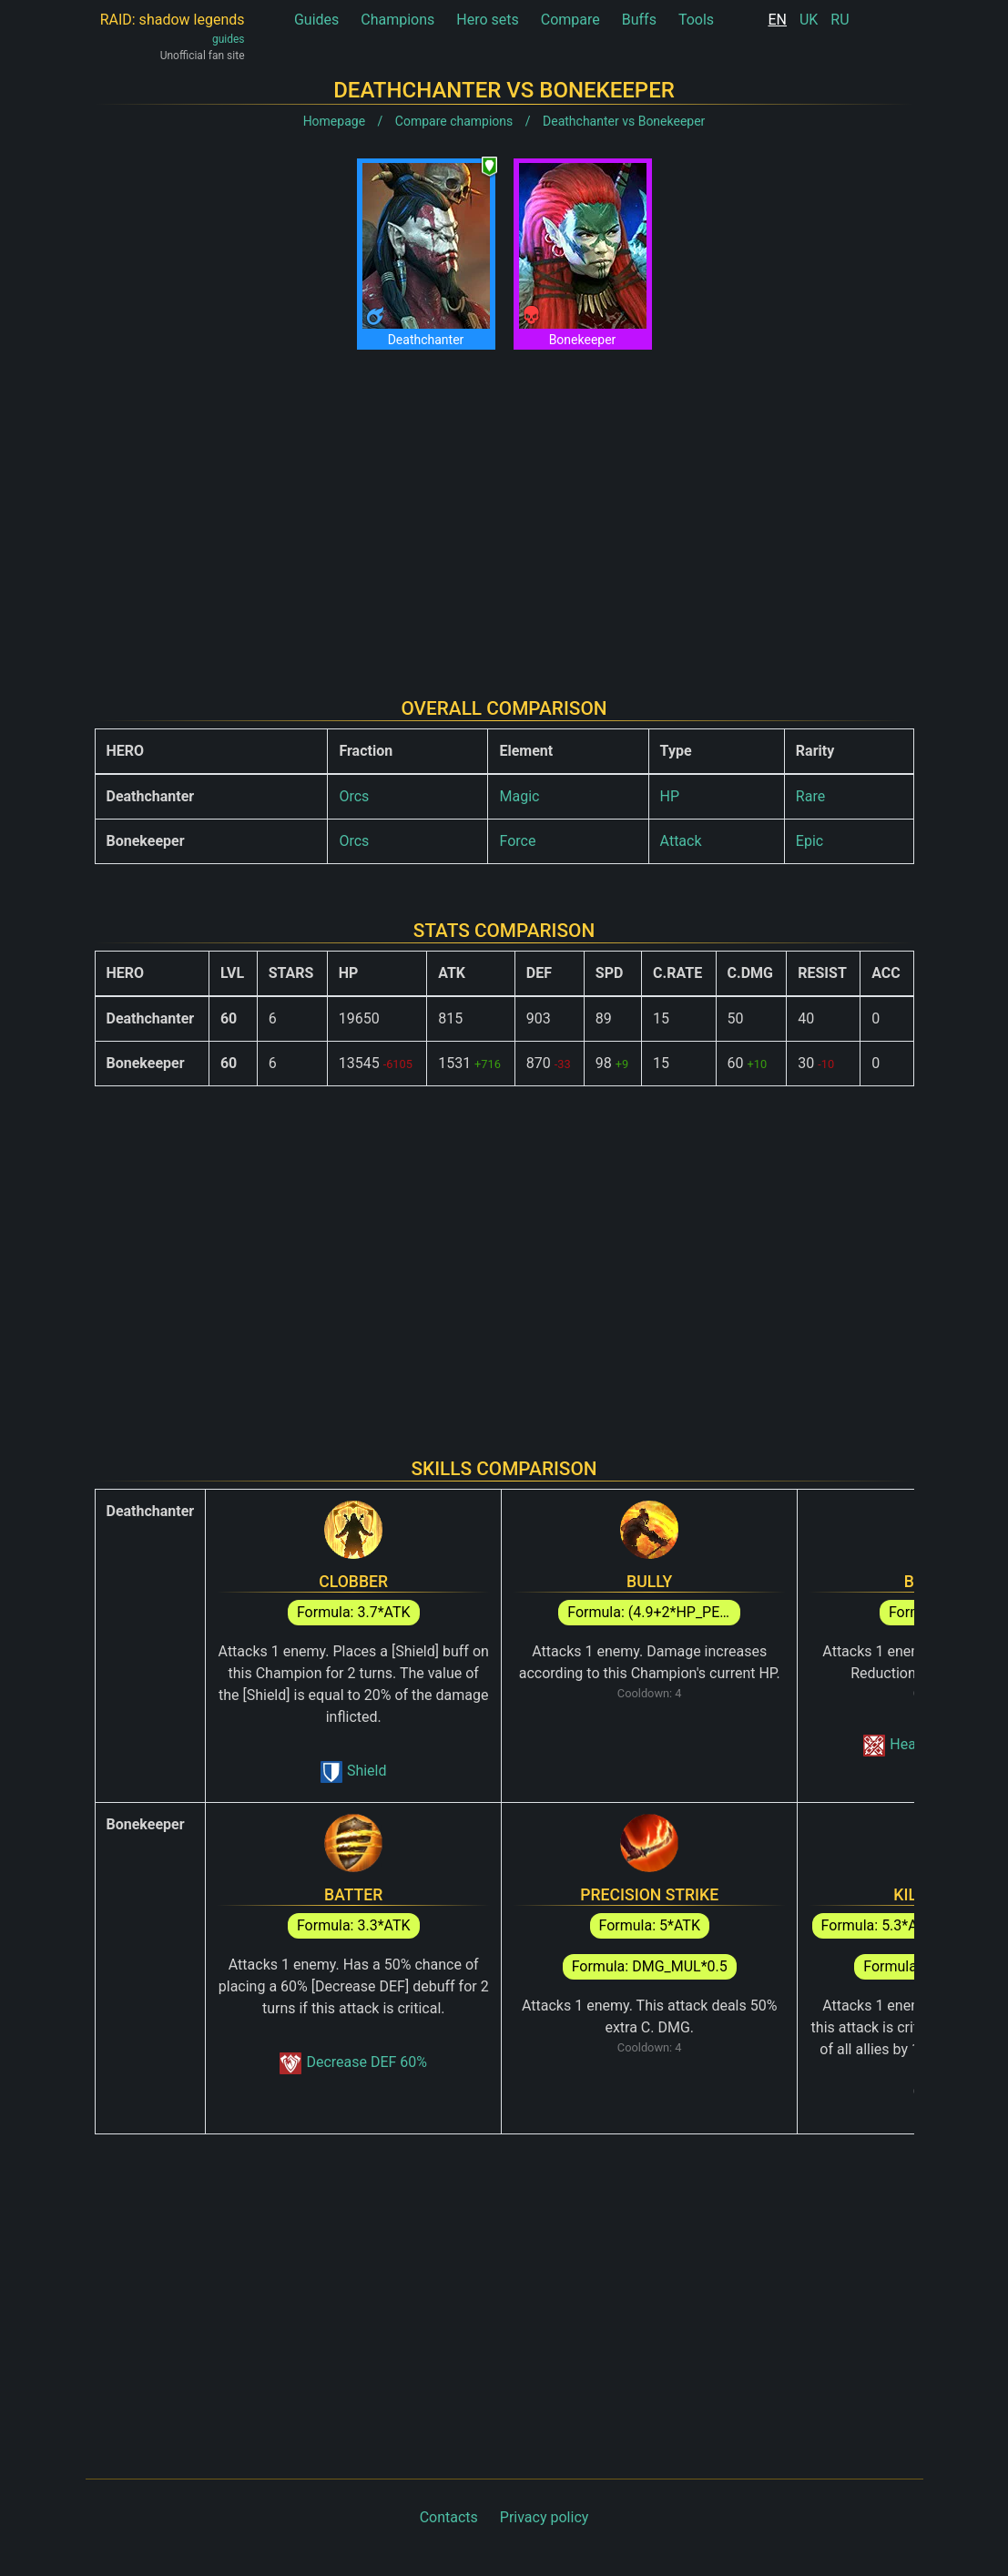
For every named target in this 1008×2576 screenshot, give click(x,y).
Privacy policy (544, 2517)
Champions (397, 19)
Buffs (639, 19)
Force (517, 841)
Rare (810, 796)
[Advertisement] (504, 509)
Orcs (354, 796)
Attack (681, 841)
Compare (570, 19)
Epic (809, 841)
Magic (519, 796)
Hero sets (487, 19)
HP (670, 796)
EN (777, 19)
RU (839, 19)
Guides (316, 19)
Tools (696, 19)
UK (808, 19)
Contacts (449, 2517)
